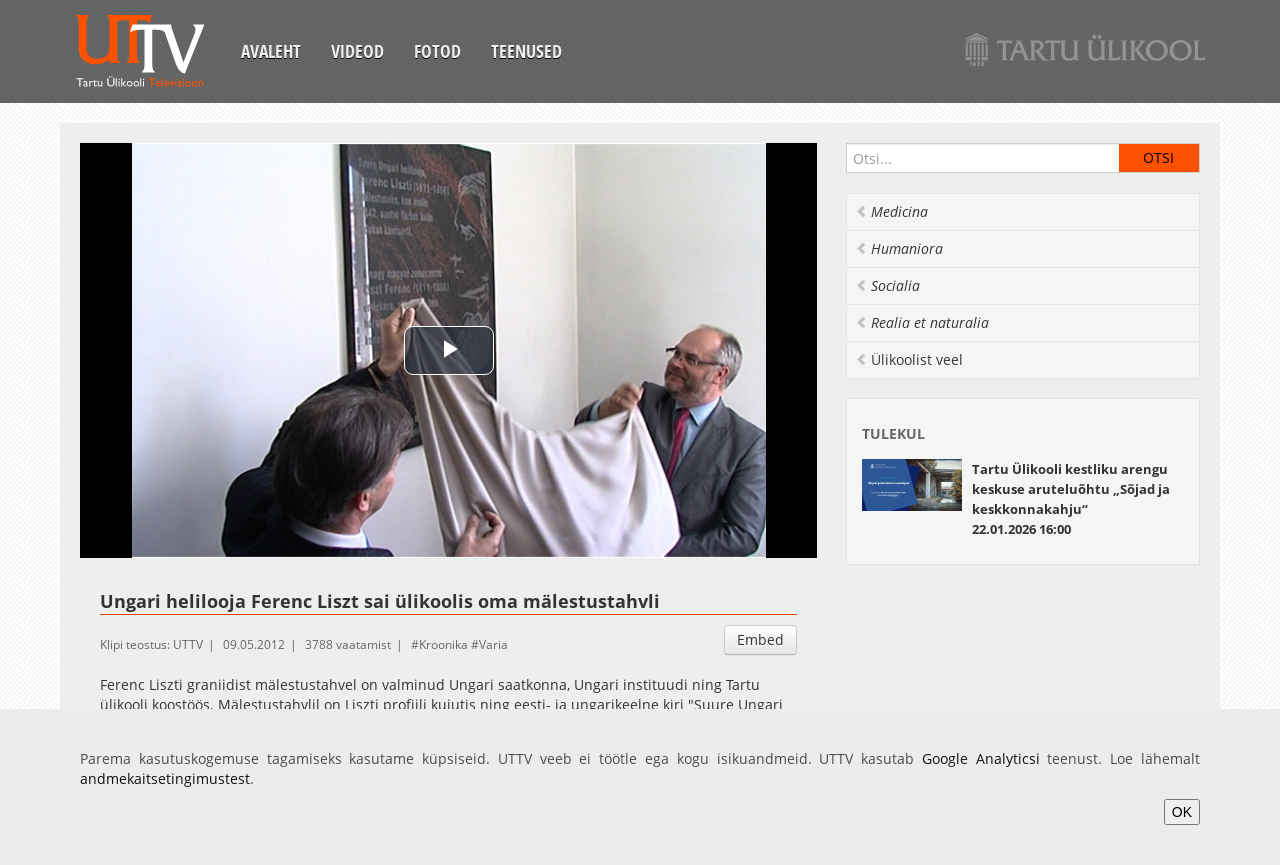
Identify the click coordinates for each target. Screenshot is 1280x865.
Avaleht (271, 51)
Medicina (891, 211)
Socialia (887, 285)
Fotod (437, 51)
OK (1182, 812)
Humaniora (899, 248)
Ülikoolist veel (909, 359)
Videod (357, 51)
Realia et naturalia (922, 322)
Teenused (526, 51)
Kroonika (443, 644)
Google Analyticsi (981, 758)
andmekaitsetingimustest (165, 778)
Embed (760, 639)
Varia (493, 644)
